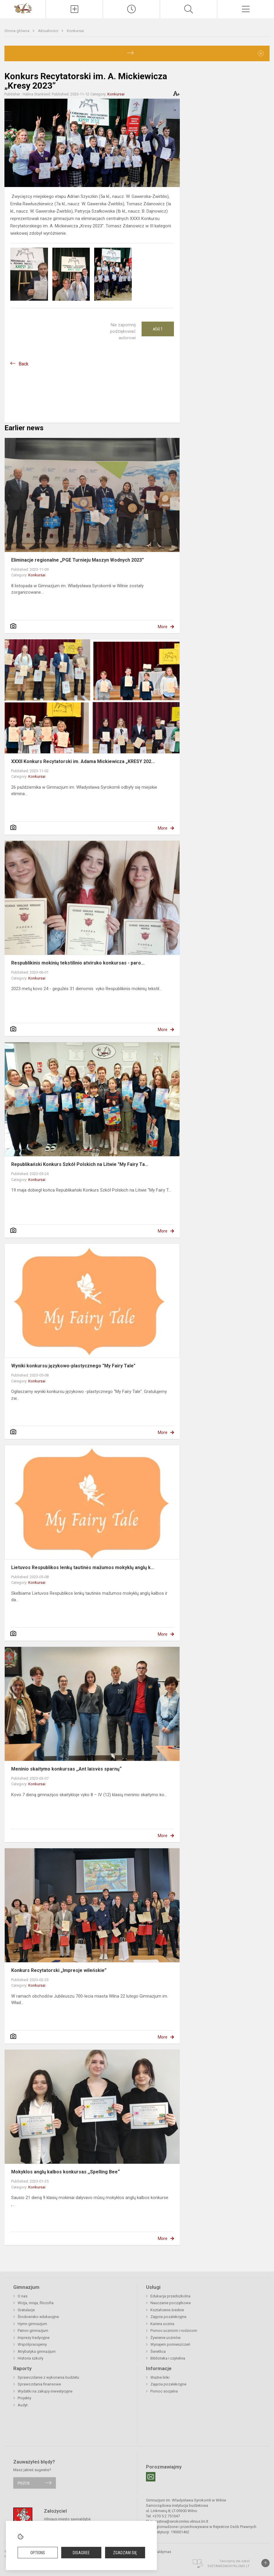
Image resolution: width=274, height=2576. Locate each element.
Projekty (24, 2398)
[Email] (150, 2476)
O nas (22, 2296)
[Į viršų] (265, 2563)
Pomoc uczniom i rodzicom (173, 2330)
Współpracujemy (32, 2344)
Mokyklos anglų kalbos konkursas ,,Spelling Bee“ (65, 2172)
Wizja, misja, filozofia (36, 2303)
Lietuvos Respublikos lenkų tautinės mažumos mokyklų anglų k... (82, 1567)
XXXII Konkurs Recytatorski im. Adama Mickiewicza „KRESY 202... (83, 761)
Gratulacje (26, 2310)
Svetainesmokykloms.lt (228, 2566)
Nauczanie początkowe (170, 2303)
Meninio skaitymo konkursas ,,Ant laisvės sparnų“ (67, 1769)
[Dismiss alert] (261, 53)
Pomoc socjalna (164, 2391)
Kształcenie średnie (167, 2310)
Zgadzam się (125, 2552)
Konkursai (75, 31)
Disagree (81, 2552)
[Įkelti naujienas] (74, 9)
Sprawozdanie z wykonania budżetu (48, 2377)
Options (37, 2552)
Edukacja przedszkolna (170, 2296)
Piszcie (24, 2483)
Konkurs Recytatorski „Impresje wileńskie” (59, 1970)
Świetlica (158, 2351)
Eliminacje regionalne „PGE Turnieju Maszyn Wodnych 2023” (77, 560)
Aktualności (48, 31)
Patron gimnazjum (33, 2330)
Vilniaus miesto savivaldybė (67, 2519)
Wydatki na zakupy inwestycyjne (45, 2391)
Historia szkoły (30, 2358)
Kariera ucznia (162, 2324)
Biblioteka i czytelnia (167, 2358)
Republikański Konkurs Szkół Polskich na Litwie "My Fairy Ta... (79, 1164)
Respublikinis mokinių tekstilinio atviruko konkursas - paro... (78, 963)
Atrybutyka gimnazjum (37, 2351)
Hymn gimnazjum (32, 2324)
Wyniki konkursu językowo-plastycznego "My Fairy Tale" (73, 1366)
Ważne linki (160, 2377)
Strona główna (17, 31)
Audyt (23, 2405)
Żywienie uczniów (165, 2337)
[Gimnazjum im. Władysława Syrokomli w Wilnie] (23, 8)
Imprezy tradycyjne (33, 2337)
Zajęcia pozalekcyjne (168, 2316)
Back (24, 364)
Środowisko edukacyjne (38, 2316)
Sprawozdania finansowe (39, 2384)
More (162, 626)
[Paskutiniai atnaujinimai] (131, 9)
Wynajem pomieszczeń (170, 2344)
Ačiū (158, 329)
